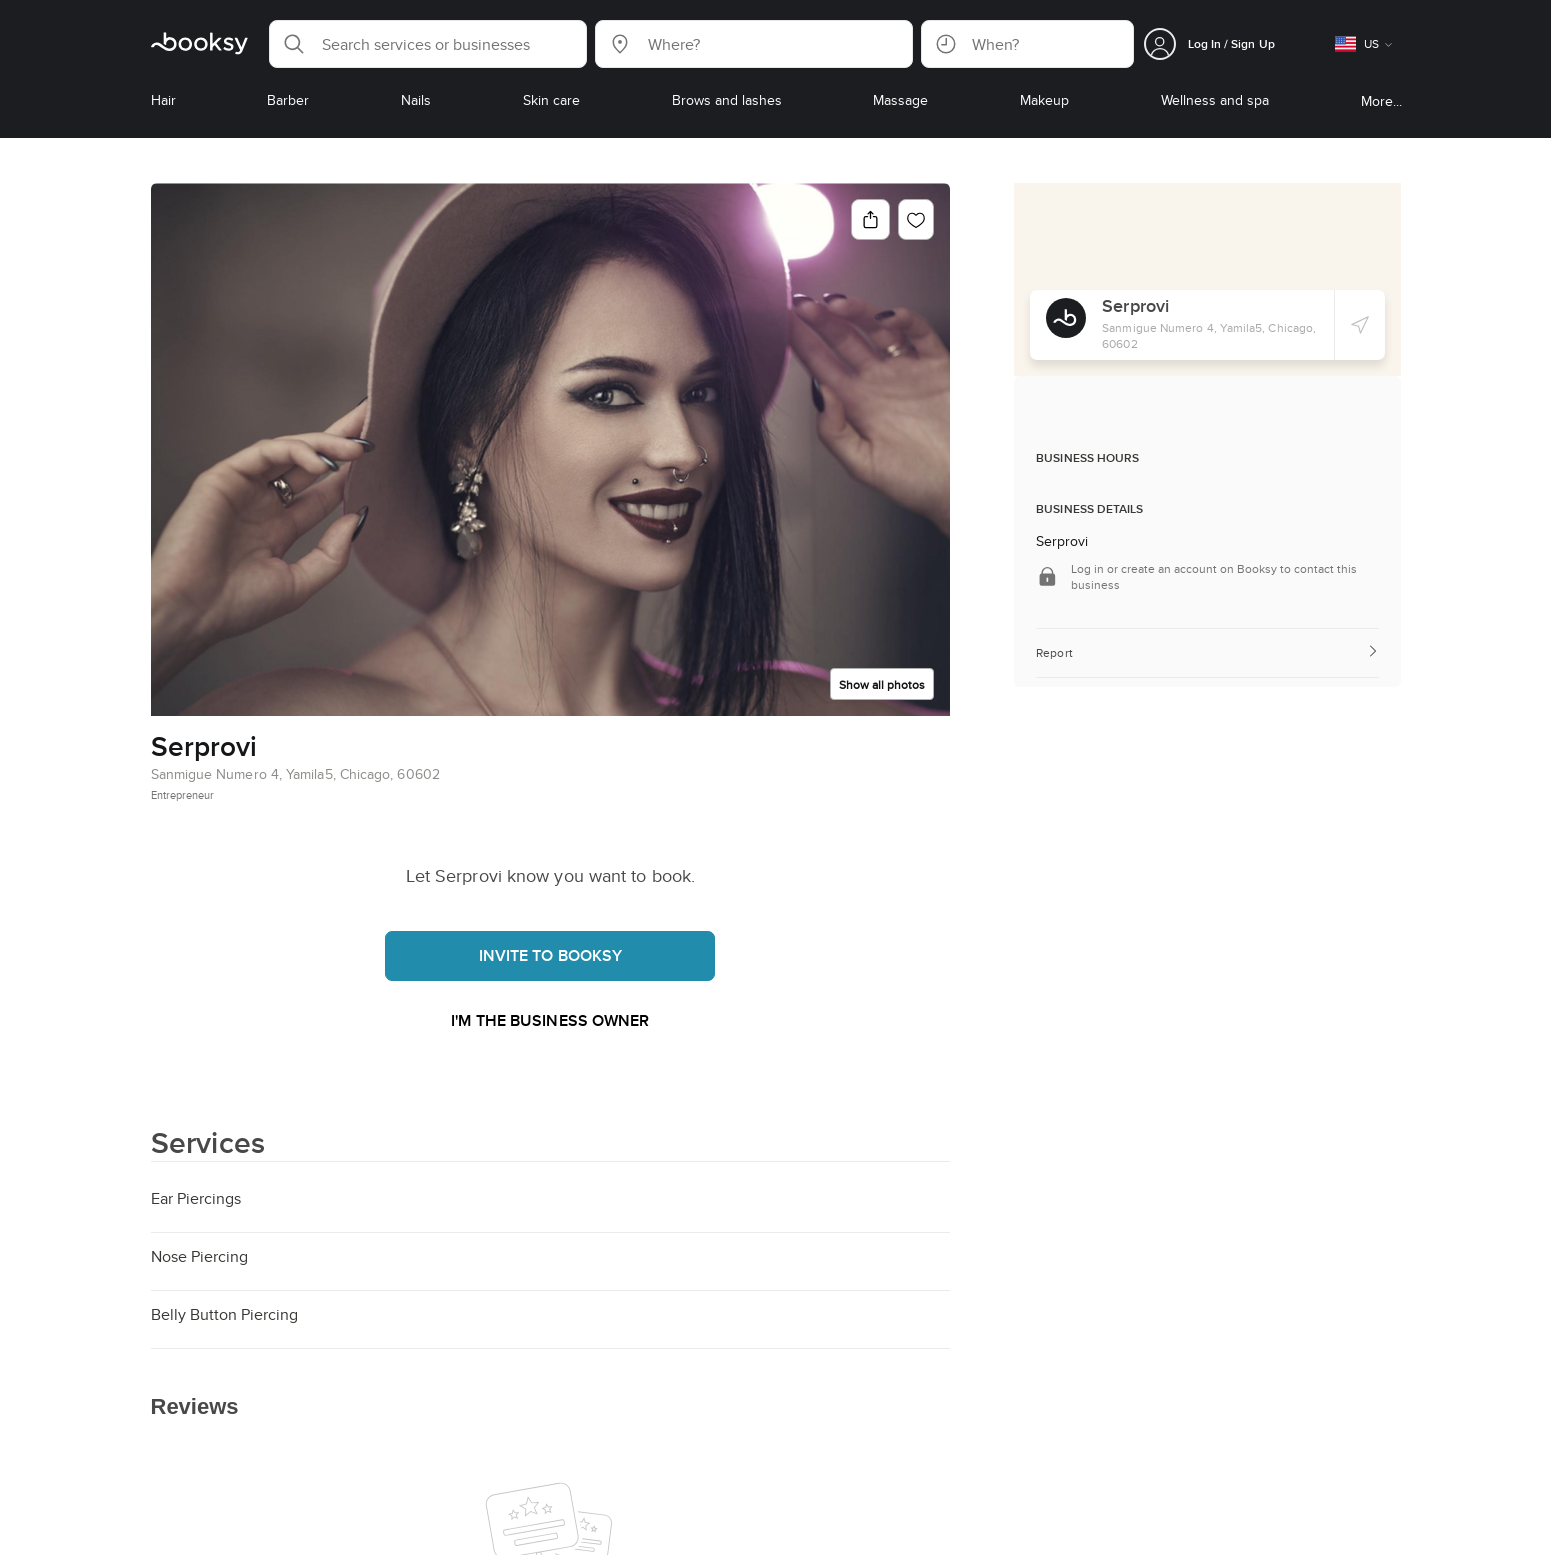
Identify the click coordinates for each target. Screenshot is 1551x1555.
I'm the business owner (550, 1020)
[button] (428, 44)
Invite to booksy (551, 955)
